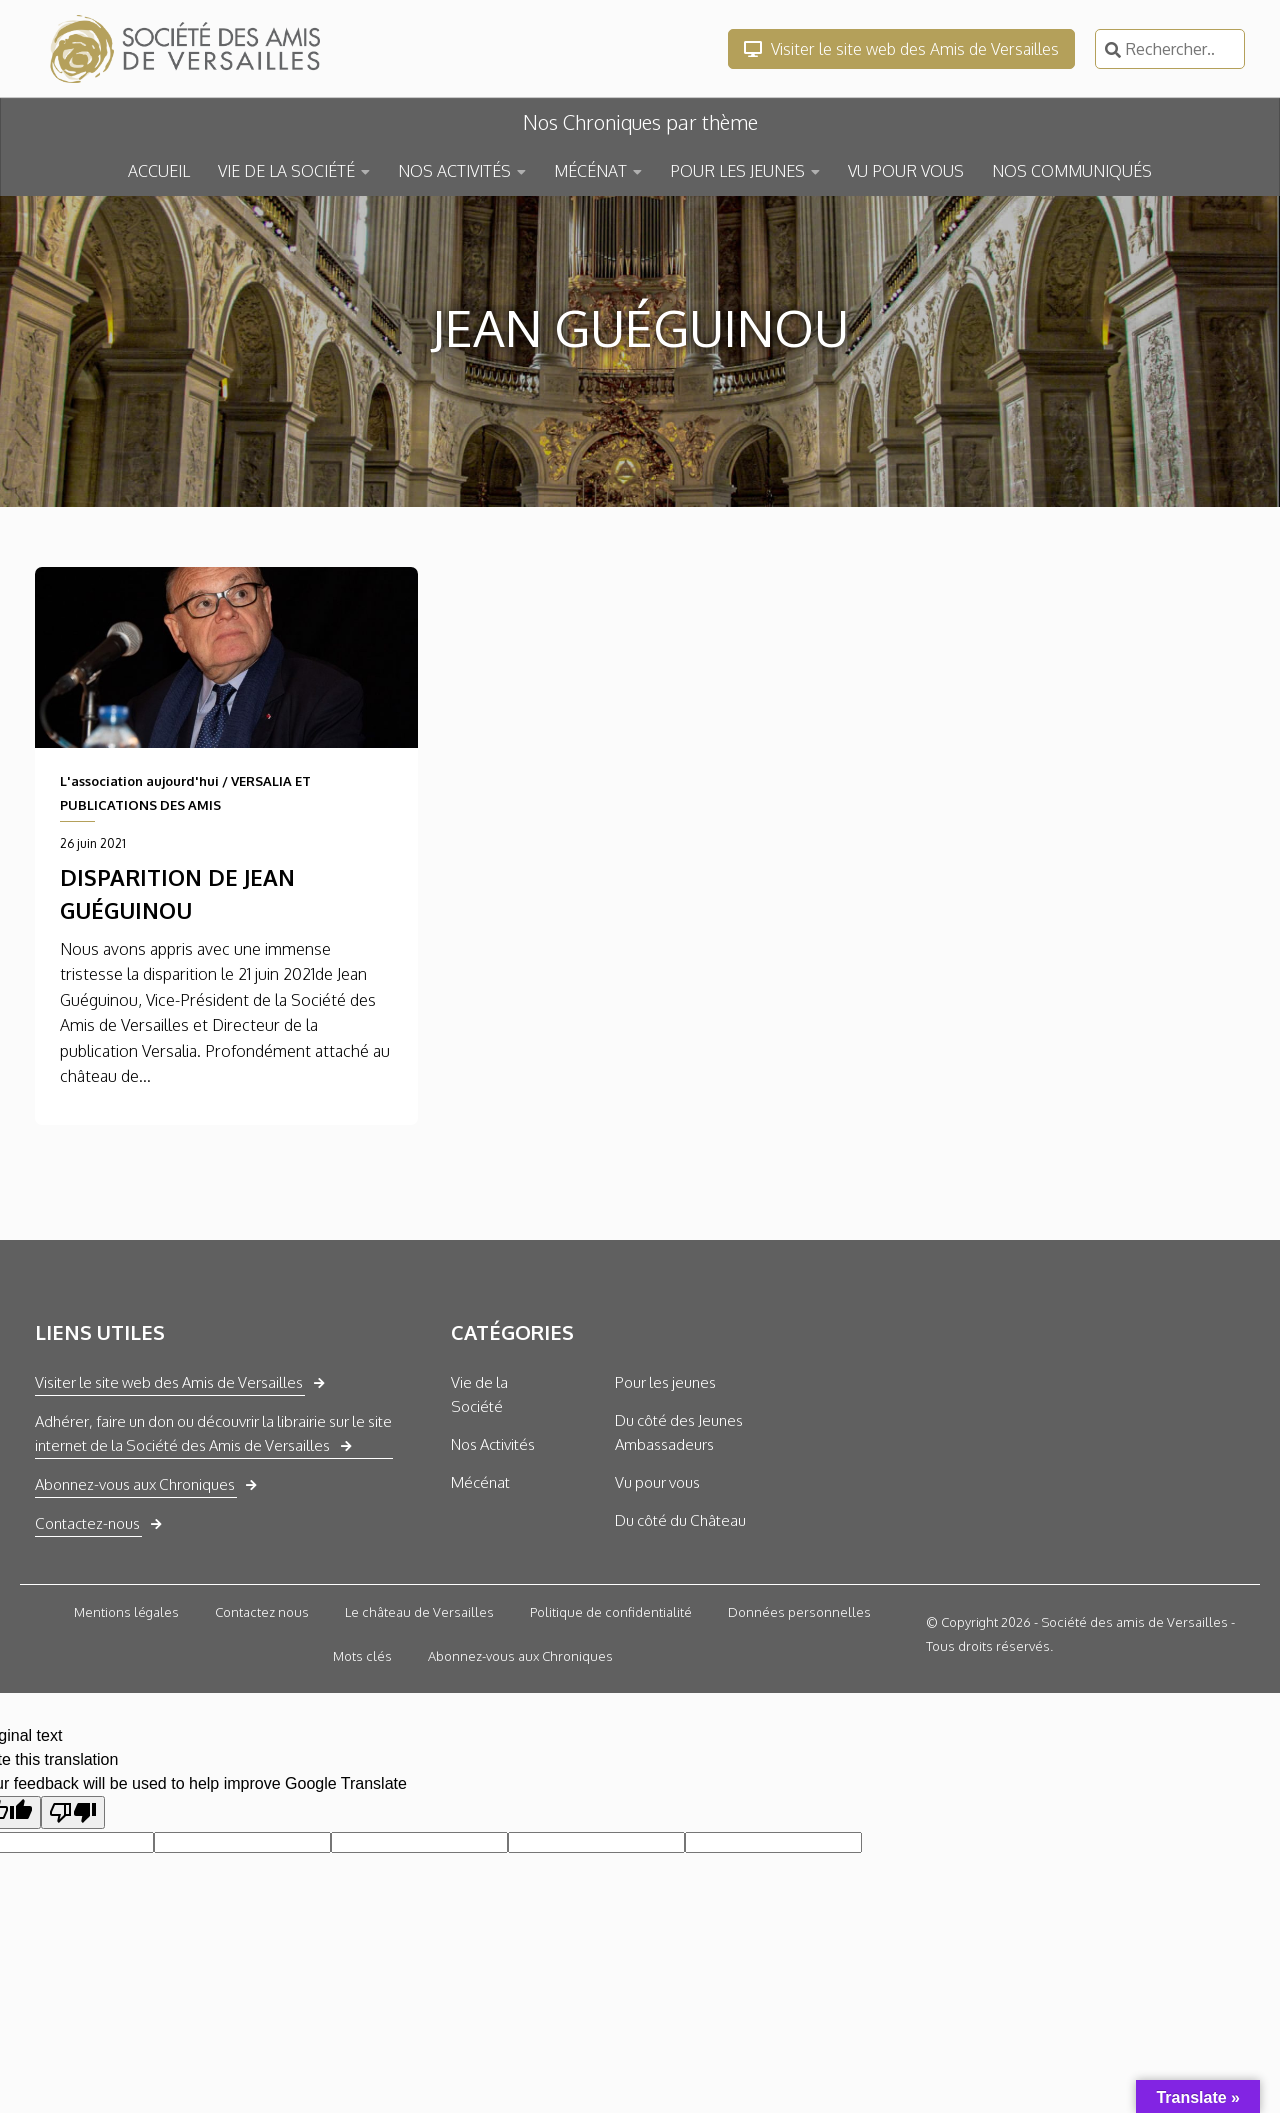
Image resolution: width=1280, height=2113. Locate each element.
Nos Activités (493, 1444)
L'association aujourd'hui (139, 781)
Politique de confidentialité (611, 1612)
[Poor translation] (73, 1812)
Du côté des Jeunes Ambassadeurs (679, 1432)
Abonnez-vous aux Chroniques (135, 1484)
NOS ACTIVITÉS (454, 171)
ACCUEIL (159, 171)
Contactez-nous (87, 1523)
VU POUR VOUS (906, 171)
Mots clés (362, 1656)
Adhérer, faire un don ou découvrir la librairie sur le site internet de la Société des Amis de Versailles (213, 1433)
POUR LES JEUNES (737, 171)
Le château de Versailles (419, 1612)
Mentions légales (126, 1612)
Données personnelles (799, 1612)
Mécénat (480, 1482)
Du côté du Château (680, 1520)
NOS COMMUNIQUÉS (1072, 171)
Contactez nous (262, 1612)
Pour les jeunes (665, 1382)
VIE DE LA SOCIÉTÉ (286, 171)
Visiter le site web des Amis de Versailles (901, 49)
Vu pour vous (657, 1482)
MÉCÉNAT (590, 171)
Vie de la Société (479, 1394)
